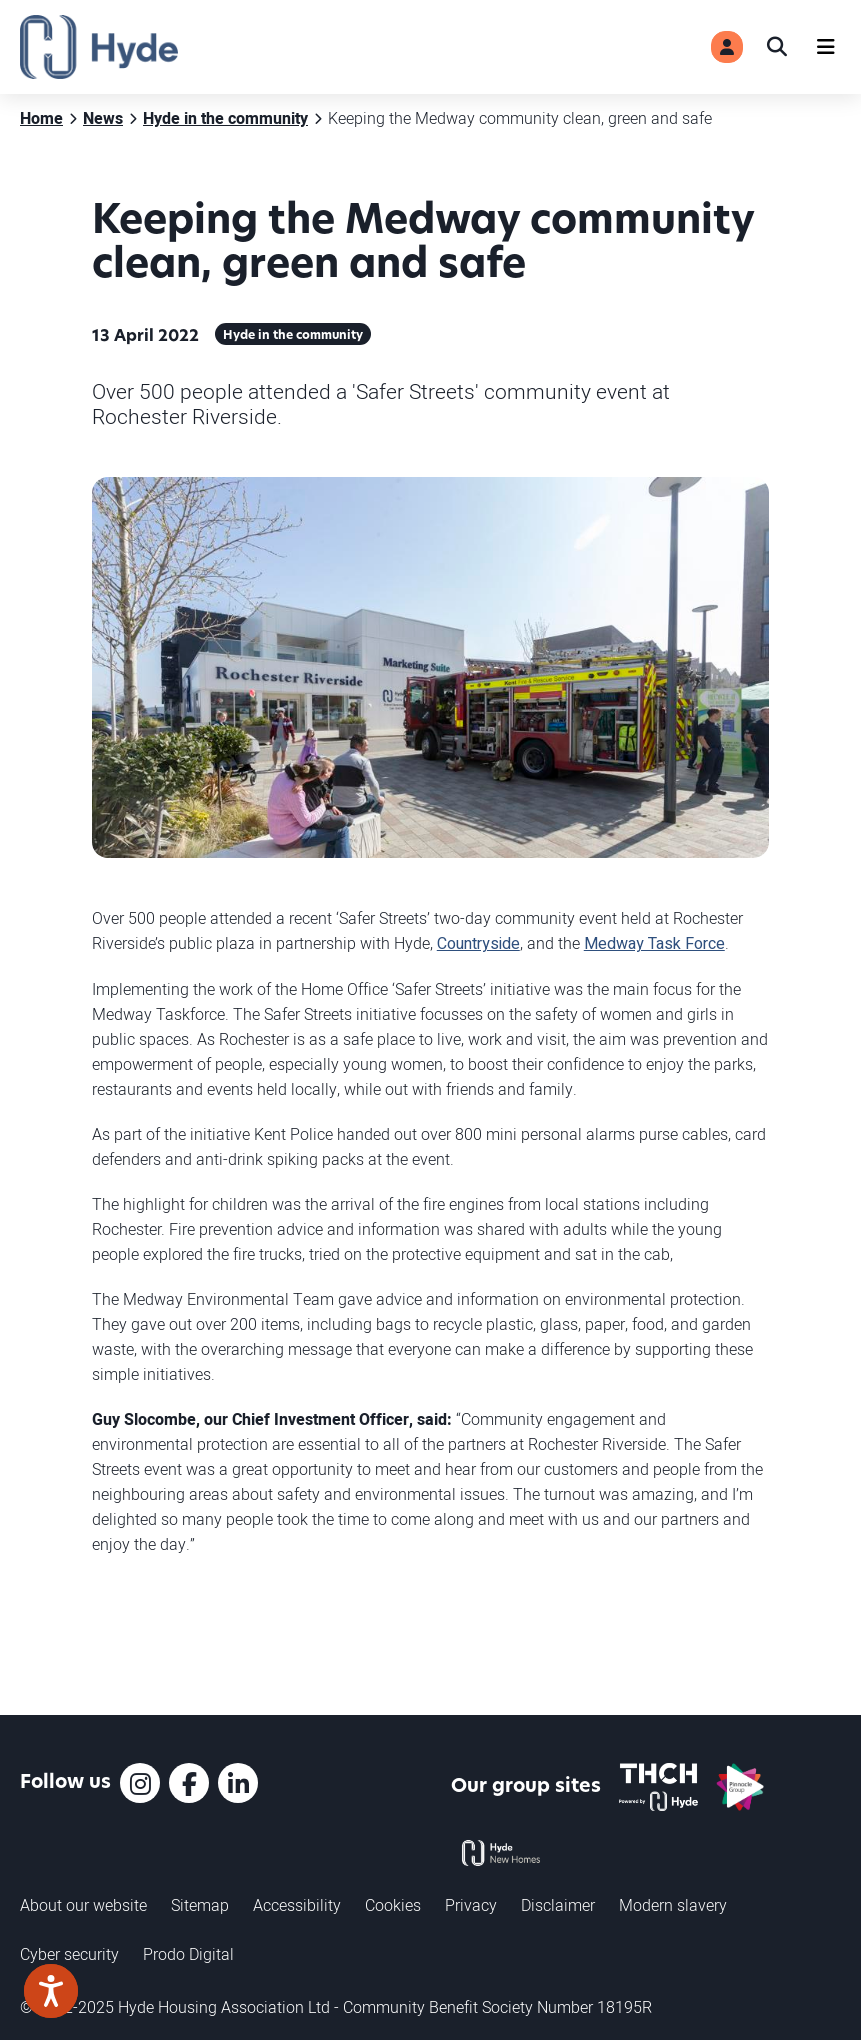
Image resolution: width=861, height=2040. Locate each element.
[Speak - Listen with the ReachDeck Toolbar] (51, 1991)
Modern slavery (673, 1905)
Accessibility (297, 1905)
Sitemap (200, 1905)
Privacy (471, 1905)
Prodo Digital (188, 1954)
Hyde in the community (293, 336)
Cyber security (69, 1954)
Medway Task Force (654, 944)
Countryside (478, 944)
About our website (83, 1905)
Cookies (393, 1905)
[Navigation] (826, 47)
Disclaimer (558, 1905)
